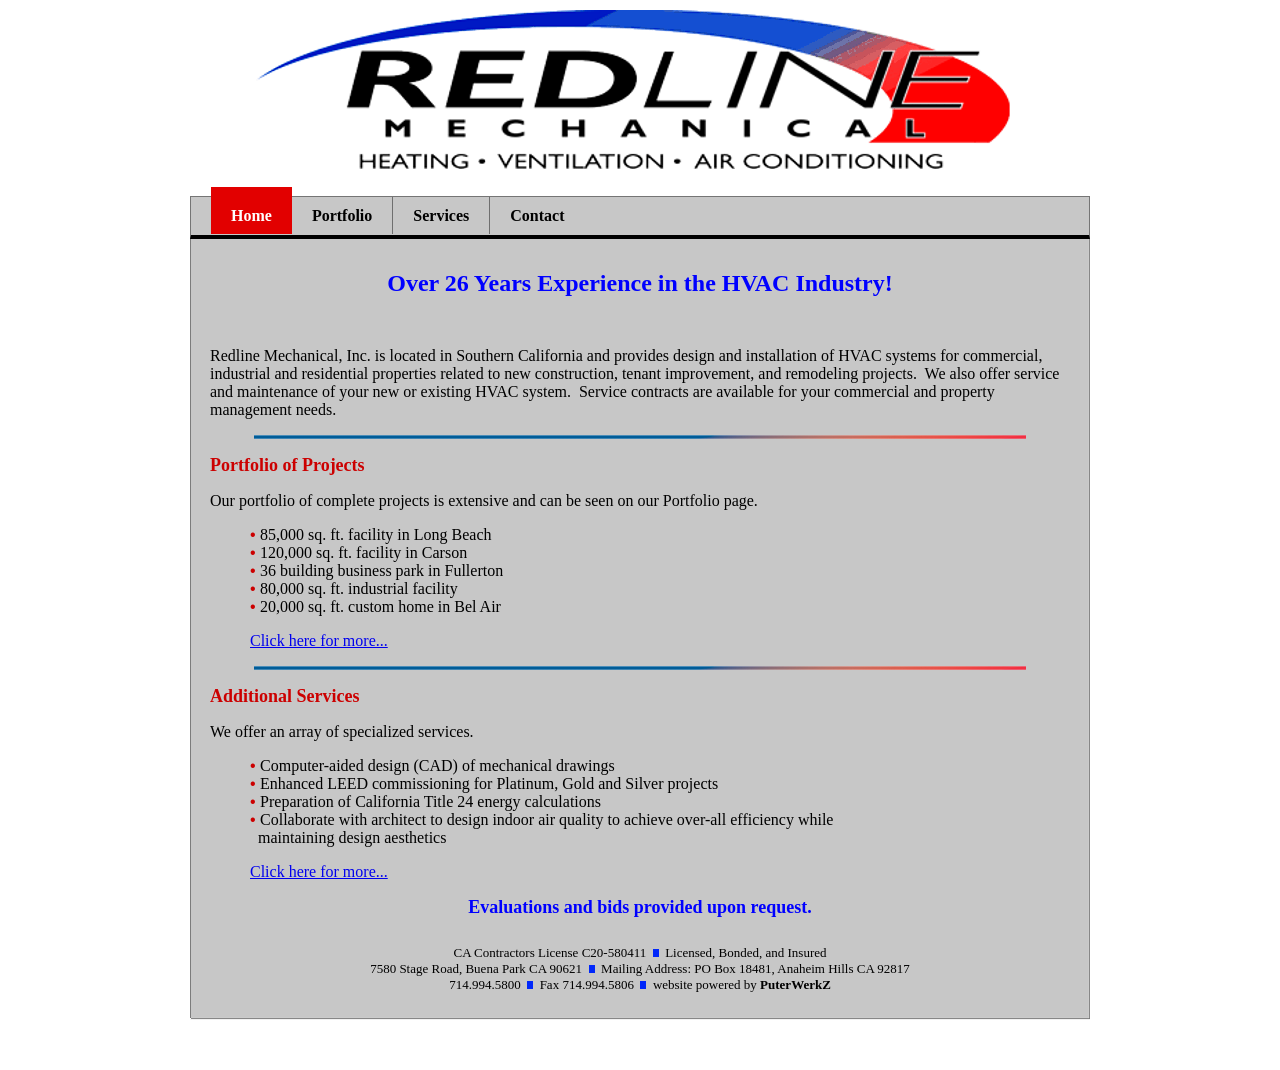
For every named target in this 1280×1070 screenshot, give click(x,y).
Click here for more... (319, 640)
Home (251, 215)
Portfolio (342, 215)
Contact (537, 215)
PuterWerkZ (795, 984)
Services (441, 215)
